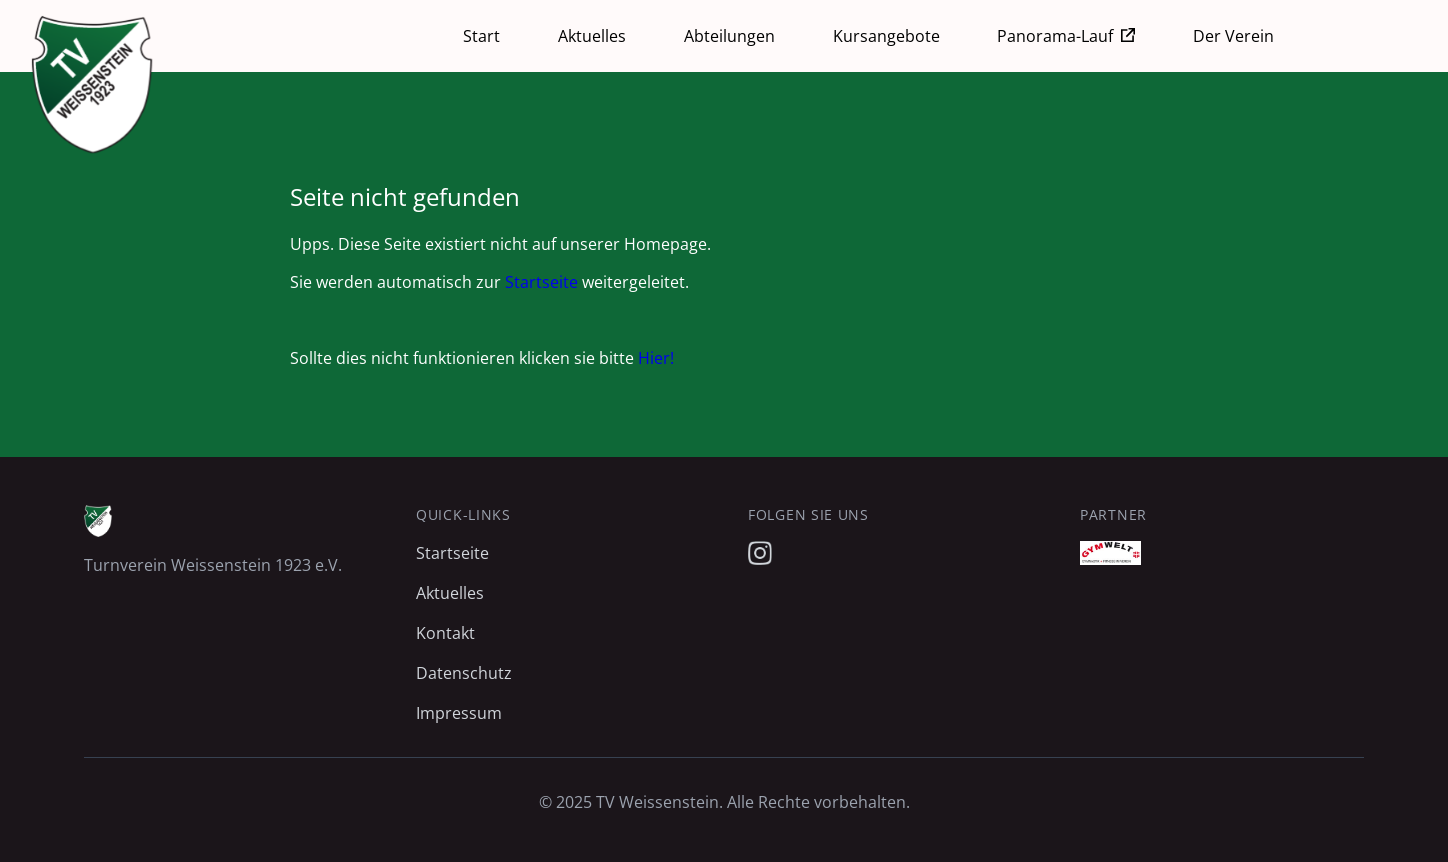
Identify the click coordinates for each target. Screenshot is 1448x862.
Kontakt (445, 633)
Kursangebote (886, 36)
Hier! (656, 358)
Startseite (541, 282)
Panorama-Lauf (1055, 36)
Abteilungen (729, 36)
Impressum (459, 713)
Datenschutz (464, 673)
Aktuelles (592, 36)
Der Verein (1233, 36)
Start (481, 36)
